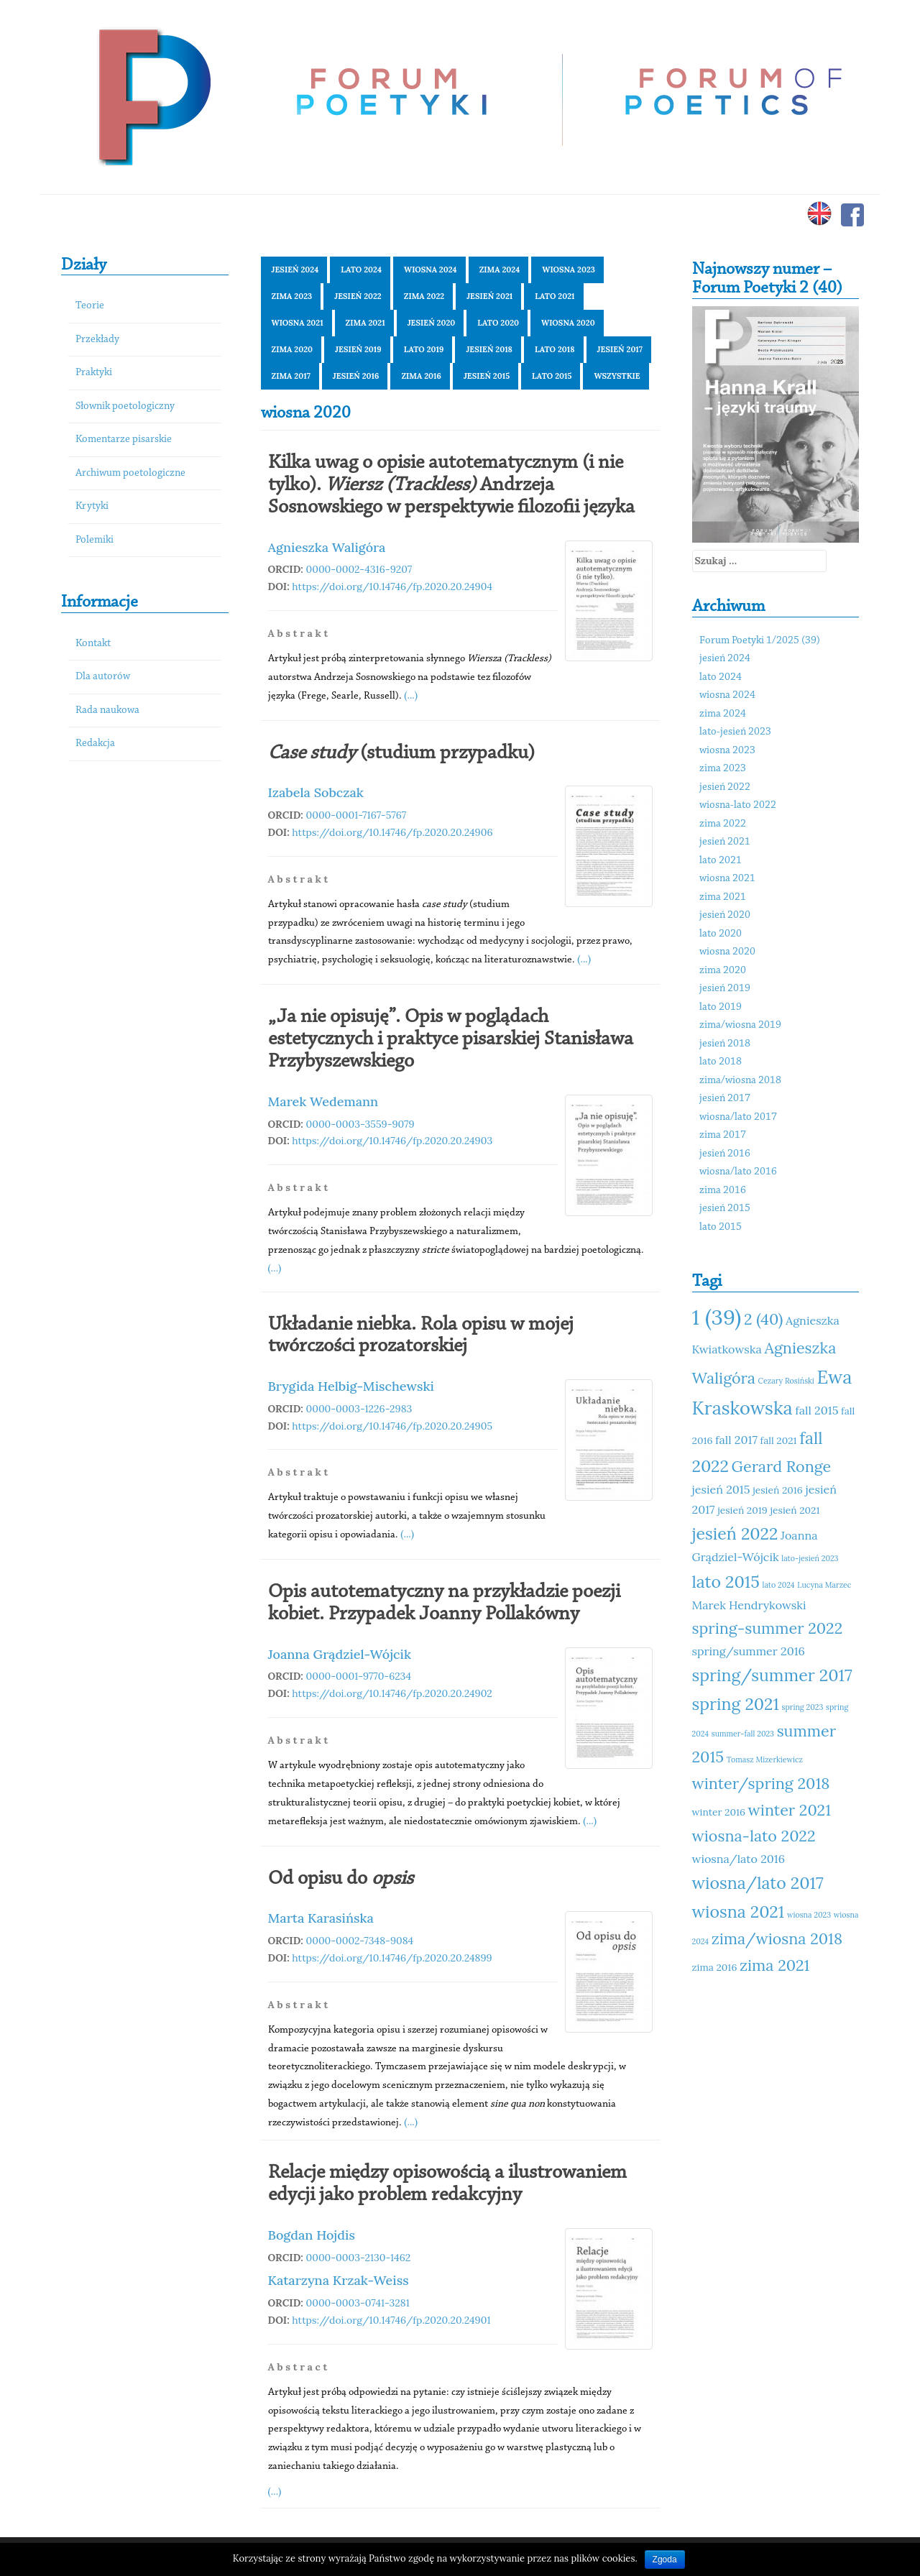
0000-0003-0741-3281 (358, 2302)
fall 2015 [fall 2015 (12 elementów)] (816, 1410)
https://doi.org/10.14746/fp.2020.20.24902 (392, 1693)
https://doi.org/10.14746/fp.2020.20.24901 (391, 2320)
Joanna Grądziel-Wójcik (339, 1654)
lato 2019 (424, 349)
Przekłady (97, 339)
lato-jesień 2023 (735, 732)
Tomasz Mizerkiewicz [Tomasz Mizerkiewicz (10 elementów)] (765, 1759)
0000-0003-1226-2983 (359, 1408)
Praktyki (93, 372)
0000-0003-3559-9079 (360, 1124)
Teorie (89, 305)
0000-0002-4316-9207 (359, 569)
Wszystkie (617, 376)
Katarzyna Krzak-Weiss (338, 2280)
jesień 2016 (356, 376)
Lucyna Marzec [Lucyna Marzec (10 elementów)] (824, 1585)
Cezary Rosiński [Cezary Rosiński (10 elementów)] (786, 1381)
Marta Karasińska (321, 1918)
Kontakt (93, 643)
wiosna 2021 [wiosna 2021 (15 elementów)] (738, 1911)
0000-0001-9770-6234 (358, 1676)
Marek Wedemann (323, 1101)
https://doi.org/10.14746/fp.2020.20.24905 (392, 1426)
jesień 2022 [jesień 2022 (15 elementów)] (735, 1533)
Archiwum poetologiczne (130, 473)
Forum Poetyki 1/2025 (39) (759, 640)
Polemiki (94, 540)
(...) (411, 695)
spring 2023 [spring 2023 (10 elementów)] (803, 1707)
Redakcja (95, 743)
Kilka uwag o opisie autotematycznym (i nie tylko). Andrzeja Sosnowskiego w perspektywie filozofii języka (451, 485)
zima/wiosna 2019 (740, 1025)
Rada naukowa (107, 710)
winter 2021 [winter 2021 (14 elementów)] (789, 1810)
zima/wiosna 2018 (740, 1080)
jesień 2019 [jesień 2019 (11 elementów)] (742, 1510)
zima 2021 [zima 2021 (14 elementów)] (774, 1965)
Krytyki (92, 506)
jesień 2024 (295, 269)
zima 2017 (291, 376)
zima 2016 (421, 376)
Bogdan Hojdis (311, 2235)
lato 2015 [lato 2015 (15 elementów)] (726, 1581)
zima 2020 (292, 349)
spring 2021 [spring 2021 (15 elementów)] (735, 1703)
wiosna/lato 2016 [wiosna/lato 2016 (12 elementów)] (739, 1859)
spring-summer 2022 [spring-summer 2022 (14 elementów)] (767, 1628)
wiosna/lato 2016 (738, 1172)
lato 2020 (498, 323)
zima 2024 (499, 269)
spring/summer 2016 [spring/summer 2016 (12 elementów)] (748, 1651)
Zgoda (665, 2559)
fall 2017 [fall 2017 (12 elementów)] (736, 1439)
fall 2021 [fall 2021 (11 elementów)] (778, 1440)
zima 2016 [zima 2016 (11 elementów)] (714, 1967)
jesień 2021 (489, 296)
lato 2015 (551, 376)
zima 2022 (424, 296)
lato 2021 (554, 296)
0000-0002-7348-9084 (360, 1940)
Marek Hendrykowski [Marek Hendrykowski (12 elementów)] (749, 1605)
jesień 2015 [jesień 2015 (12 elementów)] (721, 1489)
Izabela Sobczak (316, 792)
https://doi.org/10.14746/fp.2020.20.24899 (392, 1957)
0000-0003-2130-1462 (358, 2257)
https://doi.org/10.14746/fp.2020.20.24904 (392, 586)
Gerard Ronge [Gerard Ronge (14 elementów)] (782, 1466)
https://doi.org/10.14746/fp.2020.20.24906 (392, 832)
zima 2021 (365, 323)
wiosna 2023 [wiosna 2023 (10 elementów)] (809, 1915)
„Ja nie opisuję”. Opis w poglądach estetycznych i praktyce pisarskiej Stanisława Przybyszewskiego (450, 1039)
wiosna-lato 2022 (737, 805)
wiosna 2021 (297, 323)
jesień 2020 (432, 323)
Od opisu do (340, 1879)
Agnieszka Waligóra (327, 547)
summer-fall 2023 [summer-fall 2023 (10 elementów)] (743, 1734)
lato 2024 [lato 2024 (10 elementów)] (779, 1585)
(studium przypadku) (401, 753)
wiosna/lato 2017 (738, 1117)
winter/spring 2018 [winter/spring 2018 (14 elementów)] (761, 1783)
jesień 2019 (358, 349)
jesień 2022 (358, 296)
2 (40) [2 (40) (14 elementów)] (763, 1319)
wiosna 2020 (568, 323)
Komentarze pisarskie (123, 439)
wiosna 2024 (430, 269)
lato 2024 (361, 269)
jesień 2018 (489, 349)
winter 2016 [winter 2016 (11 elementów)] (718, 1812)
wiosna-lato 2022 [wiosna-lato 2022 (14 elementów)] (754, 1836)
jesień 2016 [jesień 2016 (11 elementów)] (778, 1490)
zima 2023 (292, 296)
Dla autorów (102, 676)
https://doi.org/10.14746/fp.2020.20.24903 (392, 1140)
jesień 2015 (487, 376)
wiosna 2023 (568, 269)
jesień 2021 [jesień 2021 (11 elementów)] (794, 1510)
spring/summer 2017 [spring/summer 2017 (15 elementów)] (772, 1675)
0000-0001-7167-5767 (356, 815)
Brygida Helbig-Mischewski (351, 1386)
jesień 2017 (620, 349)
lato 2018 (555, 349)
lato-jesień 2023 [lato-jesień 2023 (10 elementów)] (809, 1558)
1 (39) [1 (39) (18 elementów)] (717, 1316)
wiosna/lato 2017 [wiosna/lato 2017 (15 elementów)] (758, 1882)
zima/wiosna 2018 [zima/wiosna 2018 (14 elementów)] (777, 1938)
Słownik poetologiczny (125, 406)
